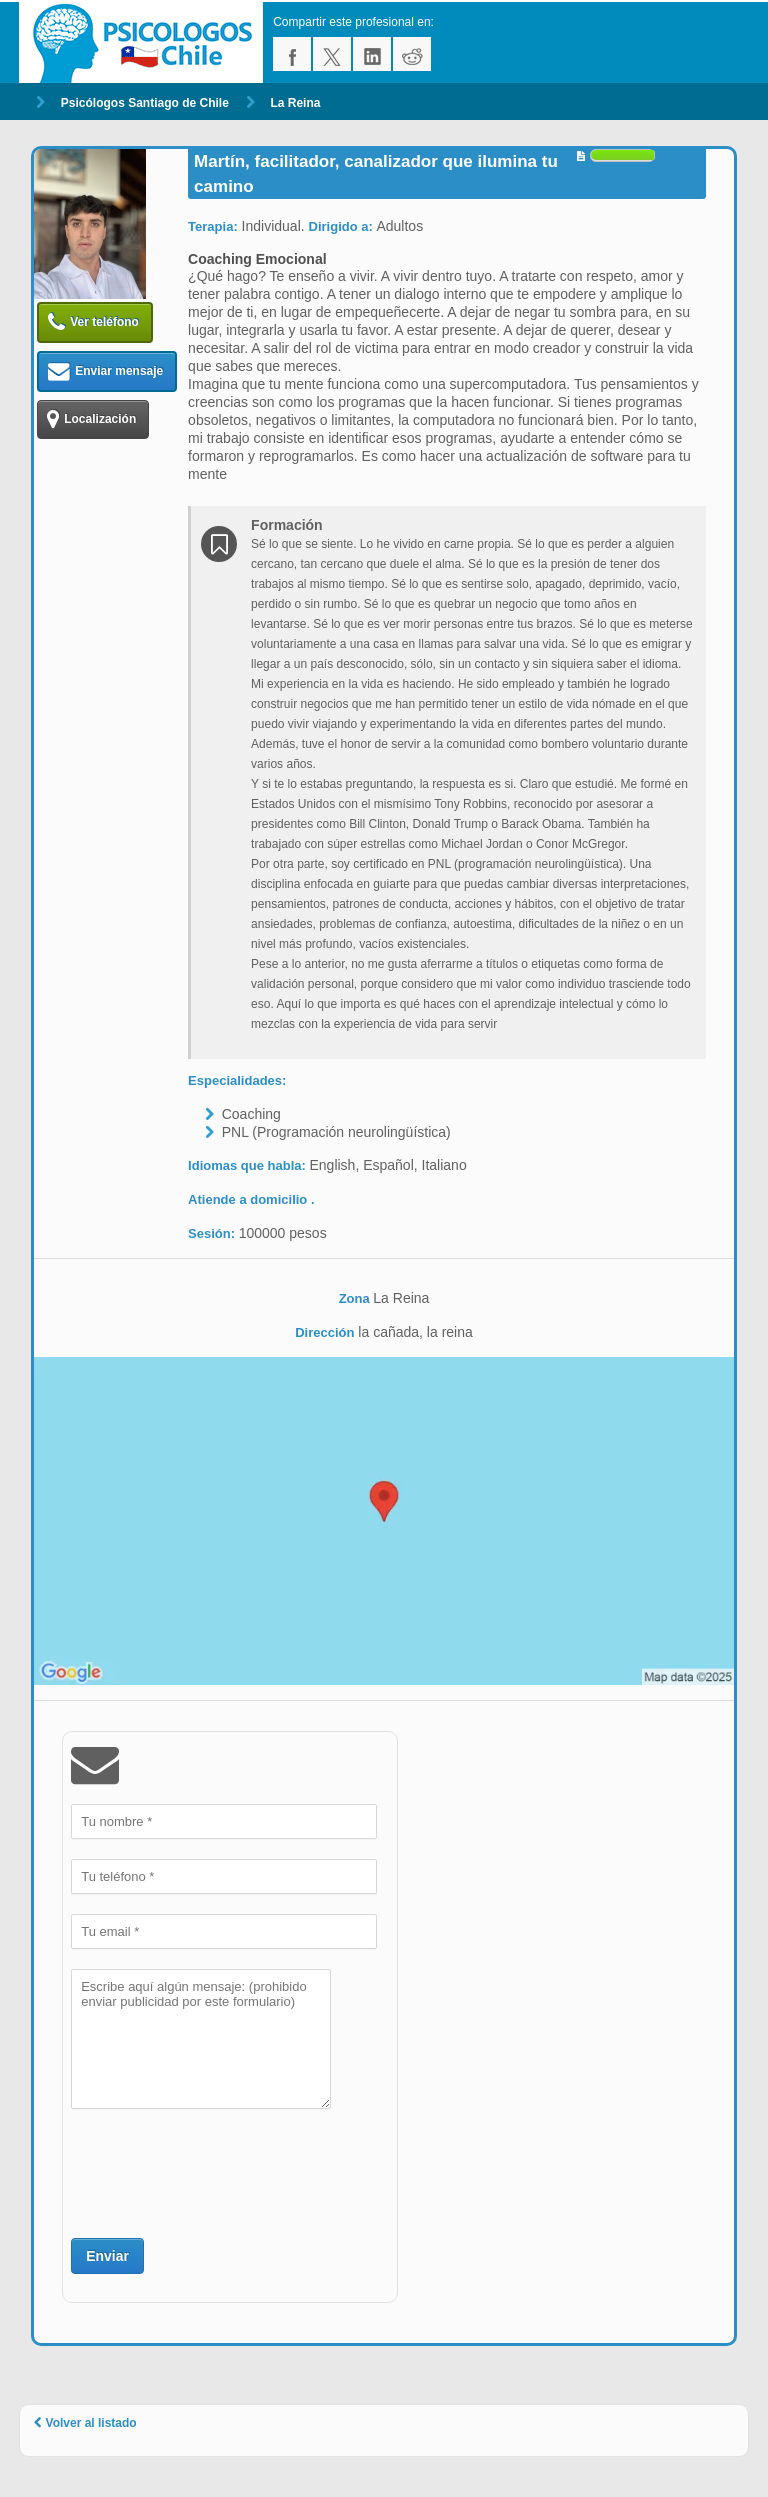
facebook (292, 54)
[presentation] (223, 2171)
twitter (332, 54)
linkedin (372, 54)
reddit (412, 54)
